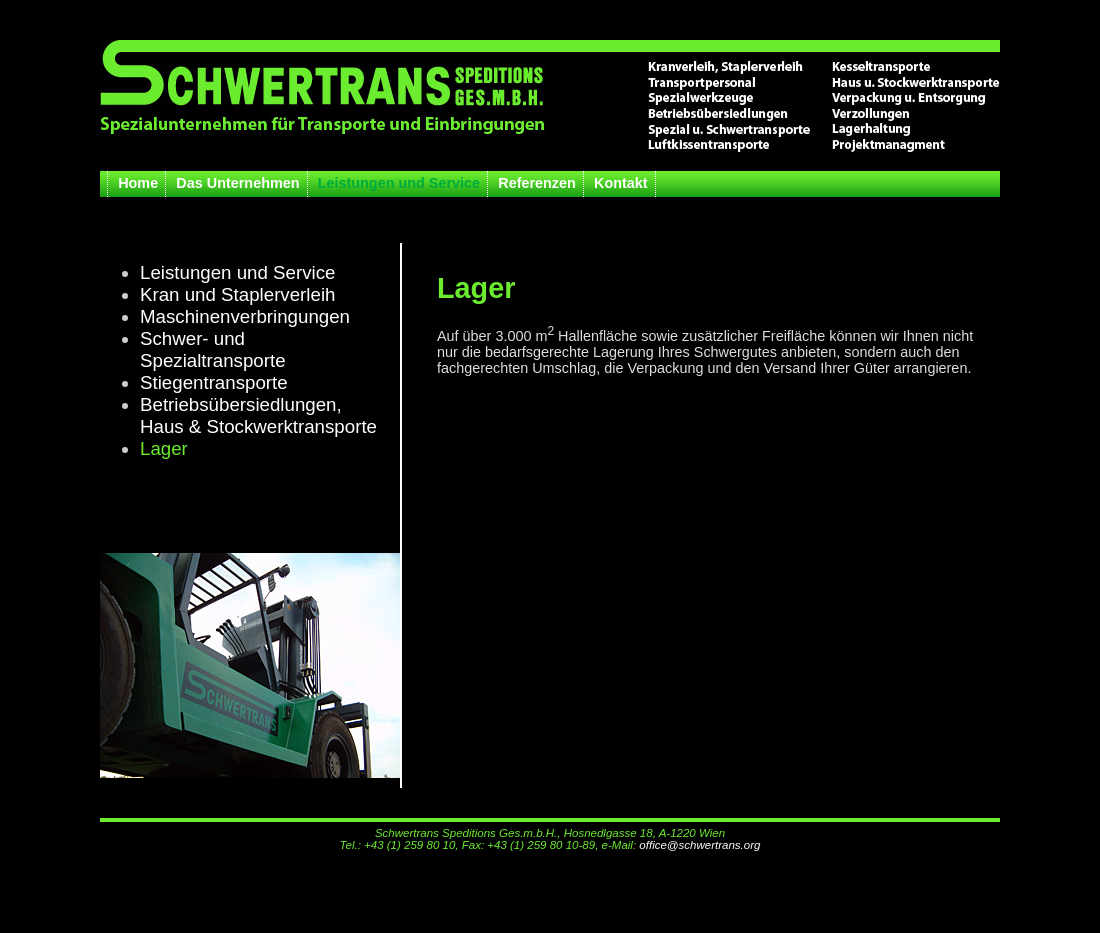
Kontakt (621, 183)
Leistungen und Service (399, 183)
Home (138, 183)
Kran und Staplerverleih (237, 294)
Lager (164, 448)
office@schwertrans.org (699, 845)
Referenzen (537, 183)
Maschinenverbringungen (245, 316)
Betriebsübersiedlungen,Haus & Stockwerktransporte (258, 415)
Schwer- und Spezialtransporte (213, 349)
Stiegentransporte (214, 382)
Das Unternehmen (237, 183)
